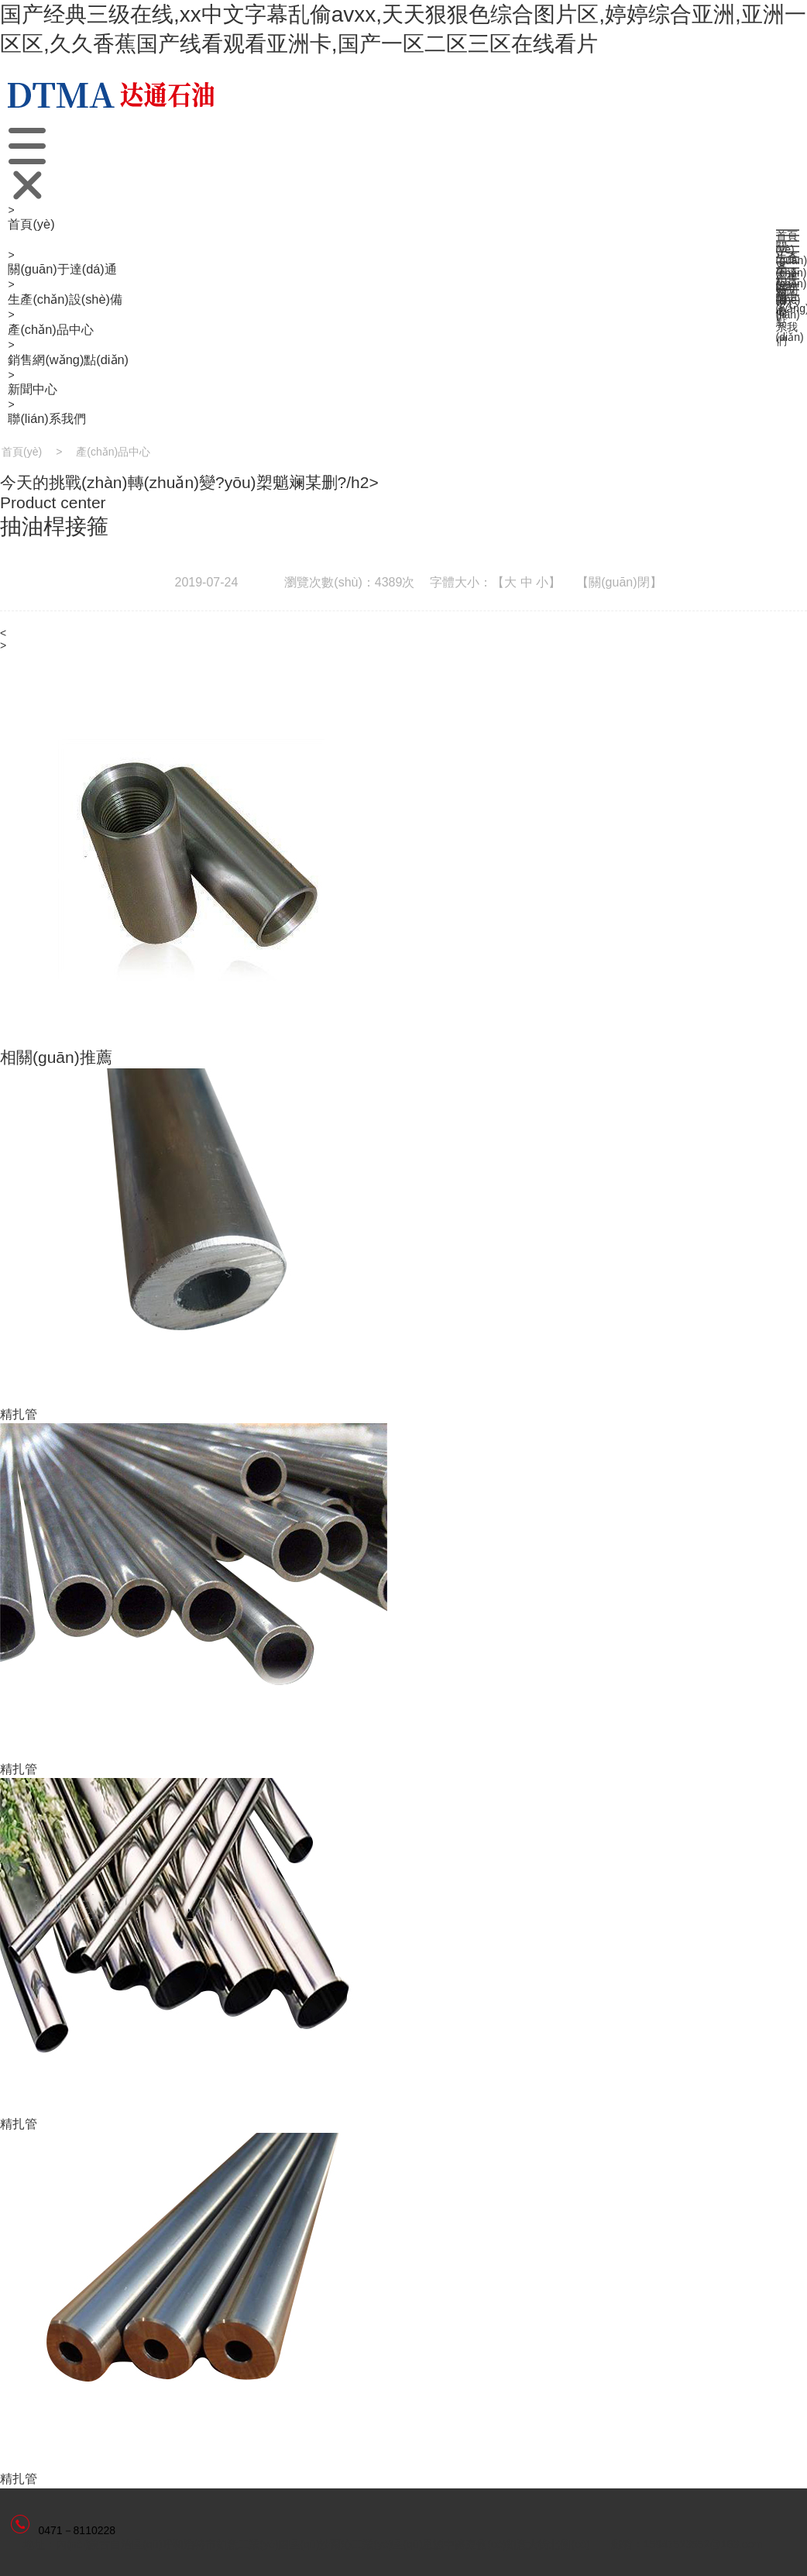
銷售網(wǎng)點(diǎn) (68, 359)
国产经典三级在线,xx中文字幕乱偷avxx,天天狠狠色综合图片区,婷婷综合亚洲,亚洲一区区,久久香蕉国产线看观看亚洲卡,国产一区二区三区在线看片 (403, 29)
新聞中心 (32, 389)
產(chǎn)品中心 (50, 329)
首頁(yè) (31, 224)
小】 (548, 582)
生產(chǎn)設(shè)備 (65, 299)
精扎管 (18, 1414)
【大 (504, 582)
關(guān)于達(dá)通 (62, 269)
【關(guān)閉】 (618, 582)
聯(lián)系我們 (46, 418)
